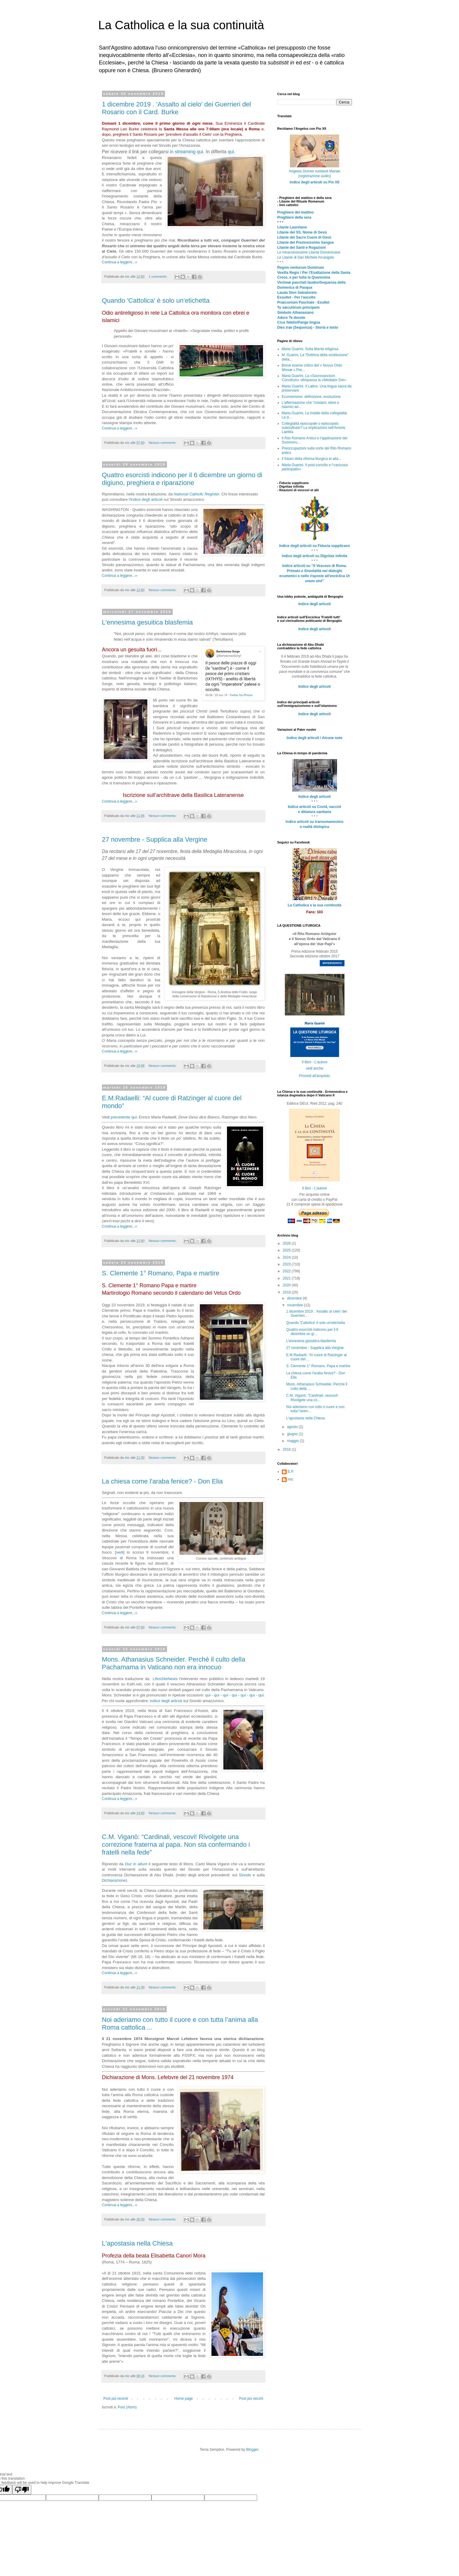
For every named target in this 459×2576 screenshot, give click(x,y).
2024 (287, 1257)
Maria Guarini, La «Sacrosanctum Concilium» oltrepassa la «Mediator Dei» (314, 378)
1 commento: (158, 276)
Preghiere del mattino (295, 212)
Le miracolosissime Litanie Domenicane (308, 252)
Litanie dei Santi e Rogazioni (301, 247)
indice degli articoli (146, 499)
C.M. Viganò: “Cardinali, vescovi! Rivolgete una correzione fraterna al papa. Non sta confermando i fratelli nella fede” (176, 1844)
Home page (183, 2398)
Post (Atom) (127, 2407)
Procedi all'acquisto (314, 1076)
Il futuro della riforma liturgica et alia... (311, 459)
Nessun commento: (163, 442)
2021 (287, 1278)
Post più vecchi (251, 2398)
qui (231, 151)
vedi (119, 1552)
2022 (287, 1271)
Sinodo (245, 1875)
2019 (287, 1292)
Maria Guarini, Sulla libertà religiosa (310, 349)
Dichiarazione (114, 1880)
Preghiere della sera (294, 217)
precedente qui (124, 1117)
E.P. (291, 1471)
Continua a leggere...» (119, 262)
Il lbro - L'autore (314, 1188)
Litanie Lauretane (292, 227)
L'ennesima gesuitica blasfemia (147, 622)
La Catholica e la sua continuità (181, 25)
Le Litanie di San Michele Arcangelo (305, 257)
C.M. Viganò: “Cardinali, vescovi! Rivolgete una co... (312, 1397)
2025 (287, 1250)
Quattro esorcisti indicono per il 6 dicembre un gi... (312, 1332)
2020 (287, 1285)
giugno (293, 1434)
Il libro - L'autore (314, 1062)
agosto (293, 1427)
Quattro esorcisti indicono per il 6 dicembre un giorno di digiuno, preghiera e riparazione (182, 478)
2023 (287, 1264)
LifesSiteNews (165, 1678)
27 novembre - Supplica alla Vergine (154, 839)
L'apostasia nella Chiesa (137, 2243)
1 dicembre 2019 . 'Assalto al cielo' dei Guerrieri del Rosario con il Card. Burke (176, 108)
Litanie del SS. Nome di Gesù (302, 232)
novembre (295, 1305)
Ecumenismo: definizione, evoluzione (311, 397)
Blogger (252, 2449)
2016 (287, 1449)
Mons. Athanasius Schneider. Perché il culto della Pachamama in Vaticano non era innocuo (173, 1663)
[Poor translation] (21, 2490)
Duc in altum (136, 1864)
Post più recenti (115, 2398)
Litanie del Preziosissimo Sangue (305, 242)
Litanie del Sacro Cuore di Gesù (304, 237)
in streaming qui (186, 151)
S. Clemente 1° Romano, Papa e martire (161, 1273)
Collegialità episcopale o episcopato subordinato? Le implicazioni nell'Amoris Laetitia (313, 427)
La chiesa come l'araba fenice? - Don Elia (162, 1481)
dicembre (295, 1298)
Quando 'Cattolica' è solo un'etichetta (156, 300)
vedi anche (314, 1068)
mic (290, 1479)
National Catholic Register (196, 494)
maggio (293, 1441)
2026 (287, 1243)
